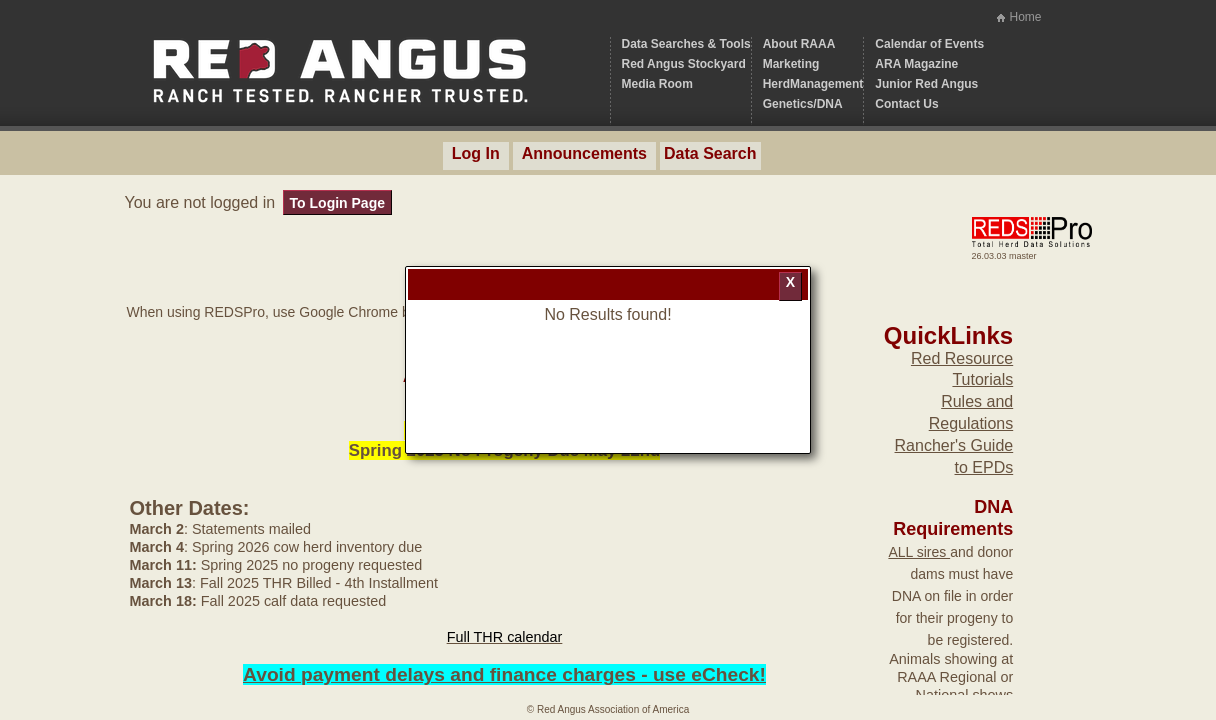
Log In (476, 153)
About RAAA (799, 44)
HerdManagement (813, 84)
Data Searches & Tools (686, 44)
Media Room (657, 84)
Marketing (791, 64)
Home (1025, 17)
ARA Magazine (916, 64)
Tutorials (982, 379)
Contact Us (906, 104)
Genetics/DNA (803, 104)
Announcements (584, 153)
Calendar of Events (929, 44)
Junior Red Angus (926, 84)
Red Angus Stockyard (684, 64)
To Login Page (337, 203)
